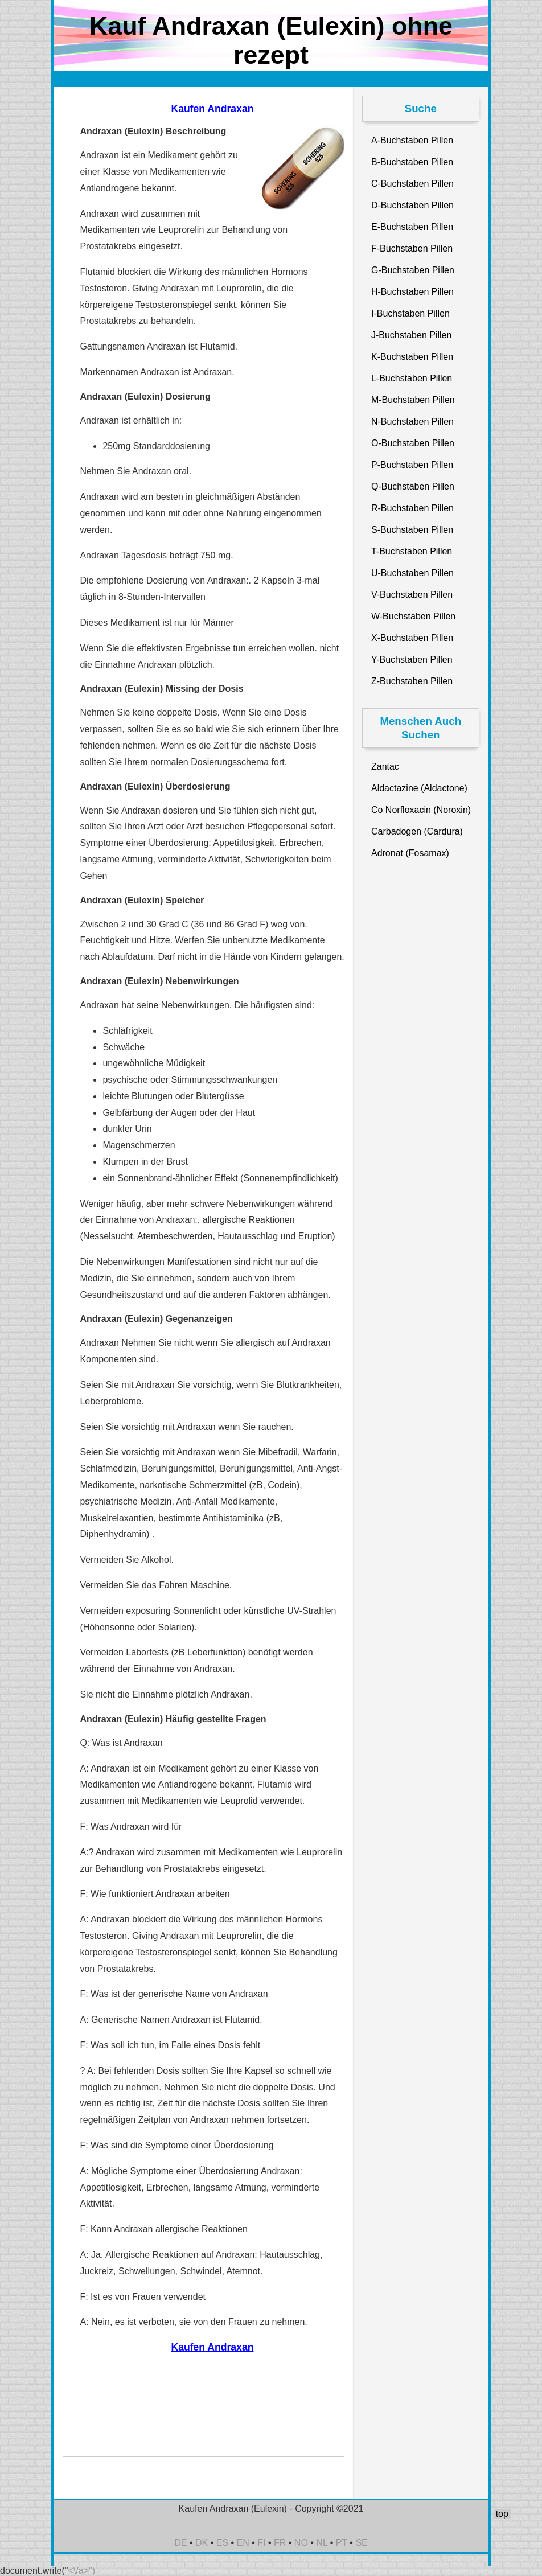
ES (222, 2543)
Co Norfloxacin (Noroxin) (421, 810)
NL (321, 2543)
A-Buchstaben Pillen (412, 140)
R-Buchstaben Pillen (412, 508)
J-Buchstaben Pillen (411, 335)
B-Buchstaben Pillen (412, 162)
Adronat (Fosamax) (410, 853)
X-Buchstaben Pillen (412, 638)
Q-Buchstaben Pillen (412, 486)
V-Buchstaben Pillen (412, 594)
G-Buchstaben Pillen (412, 270)
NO (301, 2543)
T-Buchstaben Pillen (411, 551)
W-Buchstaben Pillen (413, 616)
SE (361, 2543)
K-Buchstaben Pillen (412, 356)
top (502, 2514)
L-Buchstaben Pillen (411, 378)
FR (280, 2543)
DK (201, 2543)
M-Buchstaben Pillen (413, 400)
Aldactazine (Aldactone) (419, 788)
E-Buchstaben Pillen (412, 227)
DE (180, 2543)
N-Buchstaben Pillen (412, 421)
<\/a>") (81, 2570)
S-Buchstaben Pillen (412, 530)
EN (243, 2543)
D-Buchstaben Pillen (412, 205)
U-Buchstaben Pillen (412, 573)
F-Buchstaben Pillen (412, 248)
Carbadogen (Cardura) (417, 831)
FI (261, 2543)
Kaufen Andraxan (212, 108)
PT (341, 2543)
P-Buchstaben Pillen (412, 465)
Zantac (385, 766)
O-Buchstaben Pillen (412, 443)
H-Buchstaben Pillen (412, 292)
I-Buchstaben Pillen (410, 313)
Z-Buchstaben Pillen (412, 681)
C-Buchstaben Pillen (412, 183)
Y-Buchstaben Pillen (412, 659)
